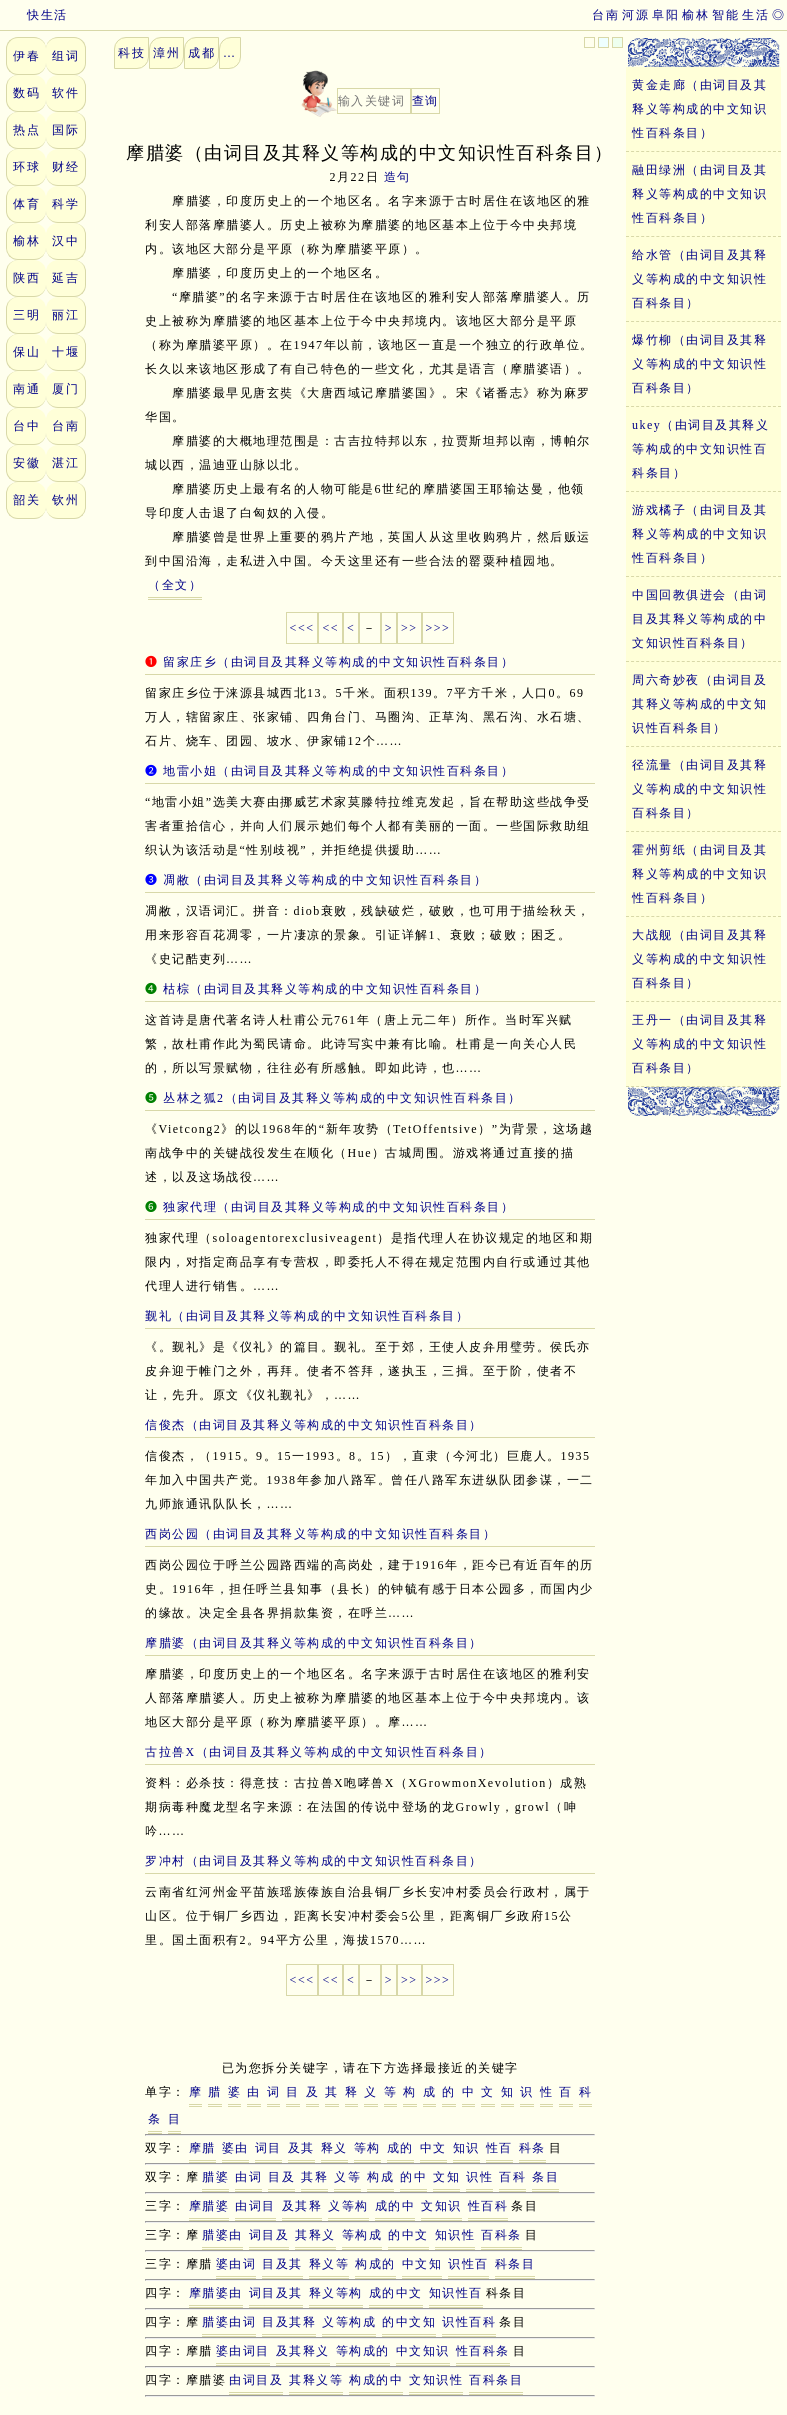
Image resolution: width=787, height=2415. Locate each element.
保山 (26, 352)
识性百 (468, 2264)
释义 (334, 2148)
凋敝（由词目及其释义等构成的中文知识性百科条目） (325, 880)
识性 (479, 2177)
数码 (26, 93)
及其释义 (303, 2351)
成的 (400, 2148)
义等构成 (349, 2322)
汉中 (65, 241)
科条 (532, 2148)
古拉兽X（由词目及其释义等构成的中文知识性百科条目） (319, 1752)
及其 (301, 2148)
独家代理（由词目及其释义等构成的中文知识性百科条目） (338, 1207)
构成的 (375, 2264)
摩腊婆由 (216, 2293)
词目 (268, 2148)
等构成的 (363, 2351)
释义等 (329, 2264)
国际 (65, 130)
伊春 (26, 56)
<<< (302, 628)
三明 (26, 315)
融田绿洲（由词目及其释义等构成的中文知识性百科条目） (699, 194)
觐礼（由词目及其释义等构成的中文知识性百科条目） (307, 1316)
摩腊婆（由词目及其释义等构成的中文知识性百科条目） (314, 1643)
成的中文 (396, 2293)
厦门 (65, 389)
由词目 (255, 2206)
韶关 (26, 500)
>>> (438, 628)
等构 (367, 2148)
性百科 (488, 2206)
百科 (512, 2177)
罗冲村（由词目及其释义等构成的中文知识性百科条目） (314, 1861)
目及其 (282, 2264)
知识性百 (456, 2293)
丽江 (65, 315)
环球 (26, 167)
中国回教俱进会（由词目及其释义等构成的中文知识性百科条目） (699, 619)
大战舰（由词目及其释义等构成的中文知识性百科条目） (699, 959)
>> (409, 628)
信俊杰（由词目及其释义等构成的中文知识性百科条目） (314, 1425)
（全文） (175, 585)
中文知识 (423, 2351)
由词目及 (256, 2380)
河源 (635, 15)
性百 (499, 2148)
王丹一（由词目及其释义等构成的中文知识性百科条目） (699, 1044)
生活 (755, 15)
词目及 (269, 2235)
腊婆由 (222, 2235)
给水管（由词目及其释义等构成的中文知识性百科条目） (699, 279)
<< (330, 628)
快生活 (34, 15)
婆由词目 (243, 2351)
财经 (65, 167)
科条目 (515, 2264)
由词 (248, 2177)
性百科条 (483, 2351)
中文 (433, 2148)
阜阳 (665, 15)
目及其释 (289, 2322)
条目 (545, 2177)
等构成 (362, 2235)
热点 (26, 130)
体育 (26, 204)
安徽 (26, 463)
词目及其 (276, 2293)
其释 (314, 2177)
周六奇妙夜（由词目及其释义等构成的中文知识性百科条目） (699, 704)
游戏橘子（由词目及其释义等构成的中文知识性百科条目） (699, 534)
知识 (466, 2148)
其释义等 (316, 2380)
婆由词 (236, 2264)
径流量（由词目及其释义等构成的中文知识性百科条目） (699, 789)
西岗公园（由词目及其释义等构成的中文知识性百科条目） (320, 1534)
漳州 (166, 53)
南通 (26, 389)
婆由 (235, 2148)
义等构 (348, 2206)
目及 (281, 2177)
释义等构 (336, 2293)
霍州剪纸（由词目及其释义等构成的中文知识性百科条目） (699, 874)
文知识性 (436, 2380)
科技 (131, 53)
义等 (347, 2177)
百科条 (501, 2235)
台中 (26, 426)
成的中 (395, 2206)
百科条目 (496, 2380)
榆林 (695, 15)
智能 (725, 15)
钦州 (65, 500)
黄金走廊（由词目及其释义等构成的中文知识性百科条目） (699, 109)
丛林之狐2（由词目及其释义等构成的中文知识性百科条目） (342, 1098)
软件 (65, 93)
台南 (605, 15)
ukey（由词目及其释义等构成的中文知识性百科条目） (700, 449)
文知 (446, 2177)
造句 (397, 177)
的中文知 (409, 2322)
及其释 (302, 2206)
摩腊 (202, 2148)
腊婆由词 (229, 2322)
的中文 (408, 2235)
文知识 (441, 2206)
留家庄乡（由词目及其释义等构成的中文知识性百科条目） (338, 662)
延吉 (65, 278)
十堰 (65, 352)
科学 (65, 204)
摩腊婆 (209, 2206)
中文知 (422, 2264)
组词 (65, 56)
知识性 (455, 2235)
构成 (380, 2177)
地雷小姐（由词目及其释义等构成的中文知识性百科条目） (338, 771)
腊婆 (215, 2177)
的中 (413, 2177)
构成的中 (376, 2380)
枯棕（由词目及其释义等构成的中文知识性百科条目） (325, 989)
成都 (201, 53)
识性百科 (469, 2322)
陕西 (26, 278)
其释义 (315, 2235)
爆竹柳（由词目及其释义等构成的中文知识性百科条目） (699, 364)
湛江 (65, 463)
